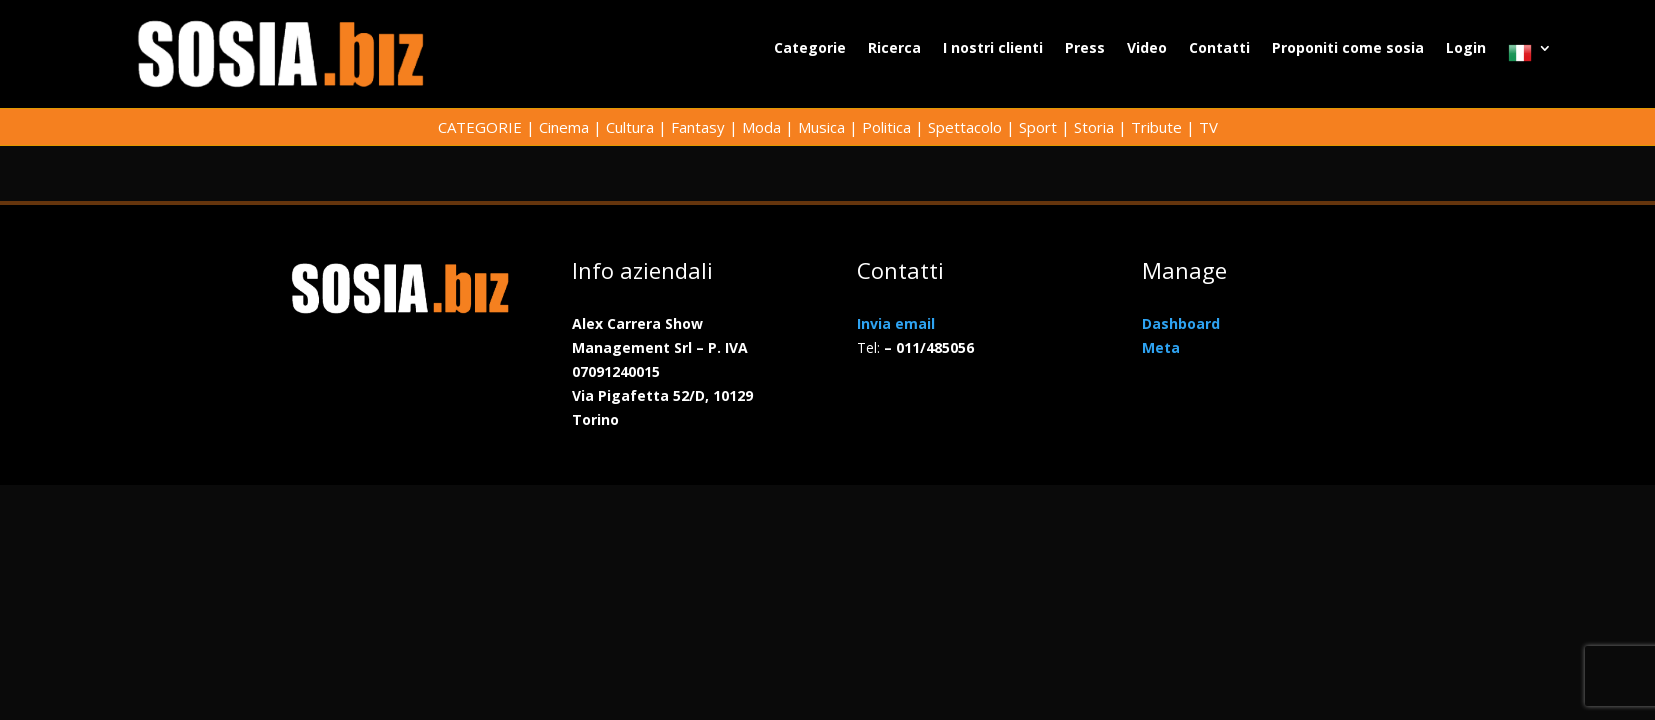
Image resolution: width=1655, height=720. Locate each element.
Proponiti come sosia (1348, 49)
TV (1208, 127)
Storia (1094, 127)
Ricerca (894, 49)
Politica (886, 127)
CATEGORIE (480, 127)
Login (1466, 49)
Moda (761, 127)
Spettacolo (965, 127)
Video (1147, 49)
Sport (1038, 127)
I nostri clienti (993, 49)
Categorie (810, 49)
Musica (821, 127)
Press (1085, 49)
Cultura (630, 127)
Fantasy (698, 127)
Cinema (564, 127)
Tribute (1156, 127)
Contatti (1219, 49)
